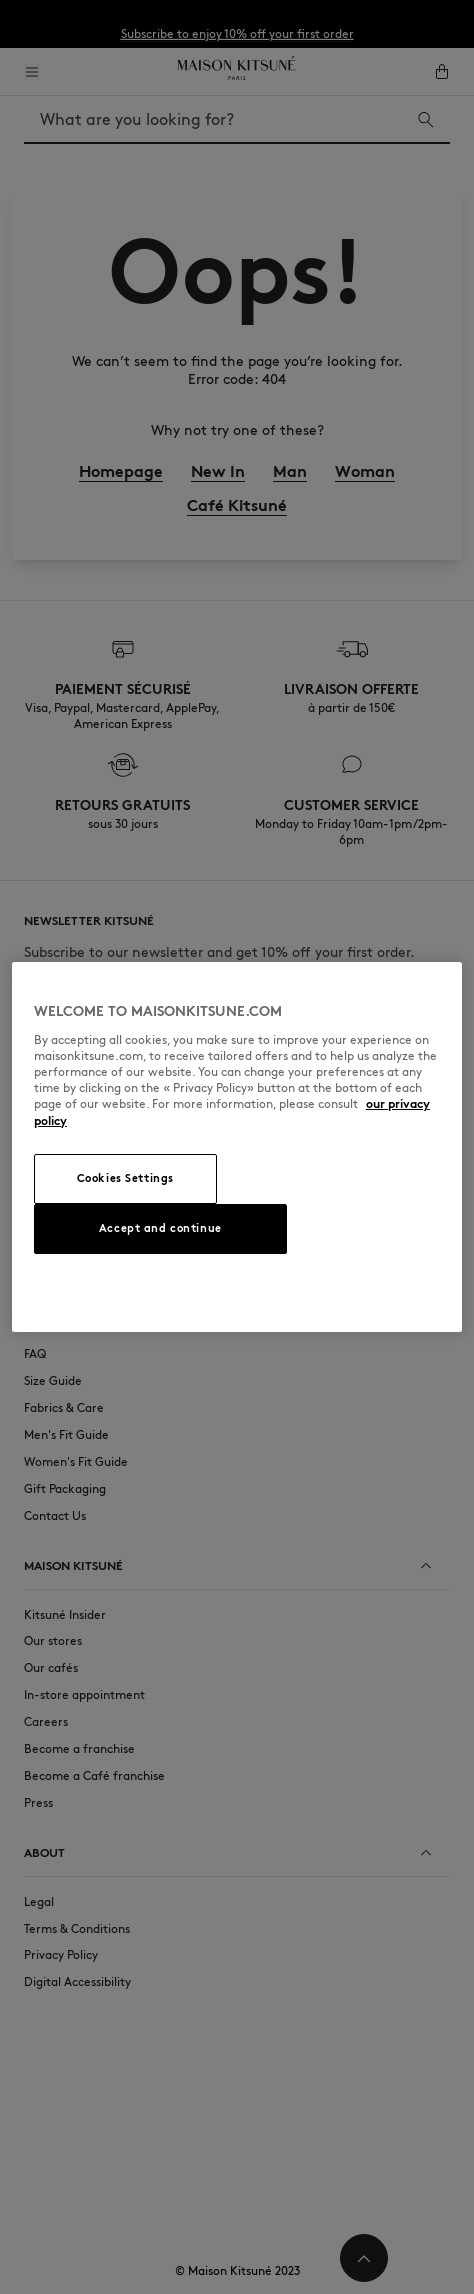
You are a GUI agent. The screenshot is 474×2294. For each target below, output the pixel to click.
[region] (237, 1147)
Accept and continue (160, 1228)
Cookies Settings (125, 1178)
